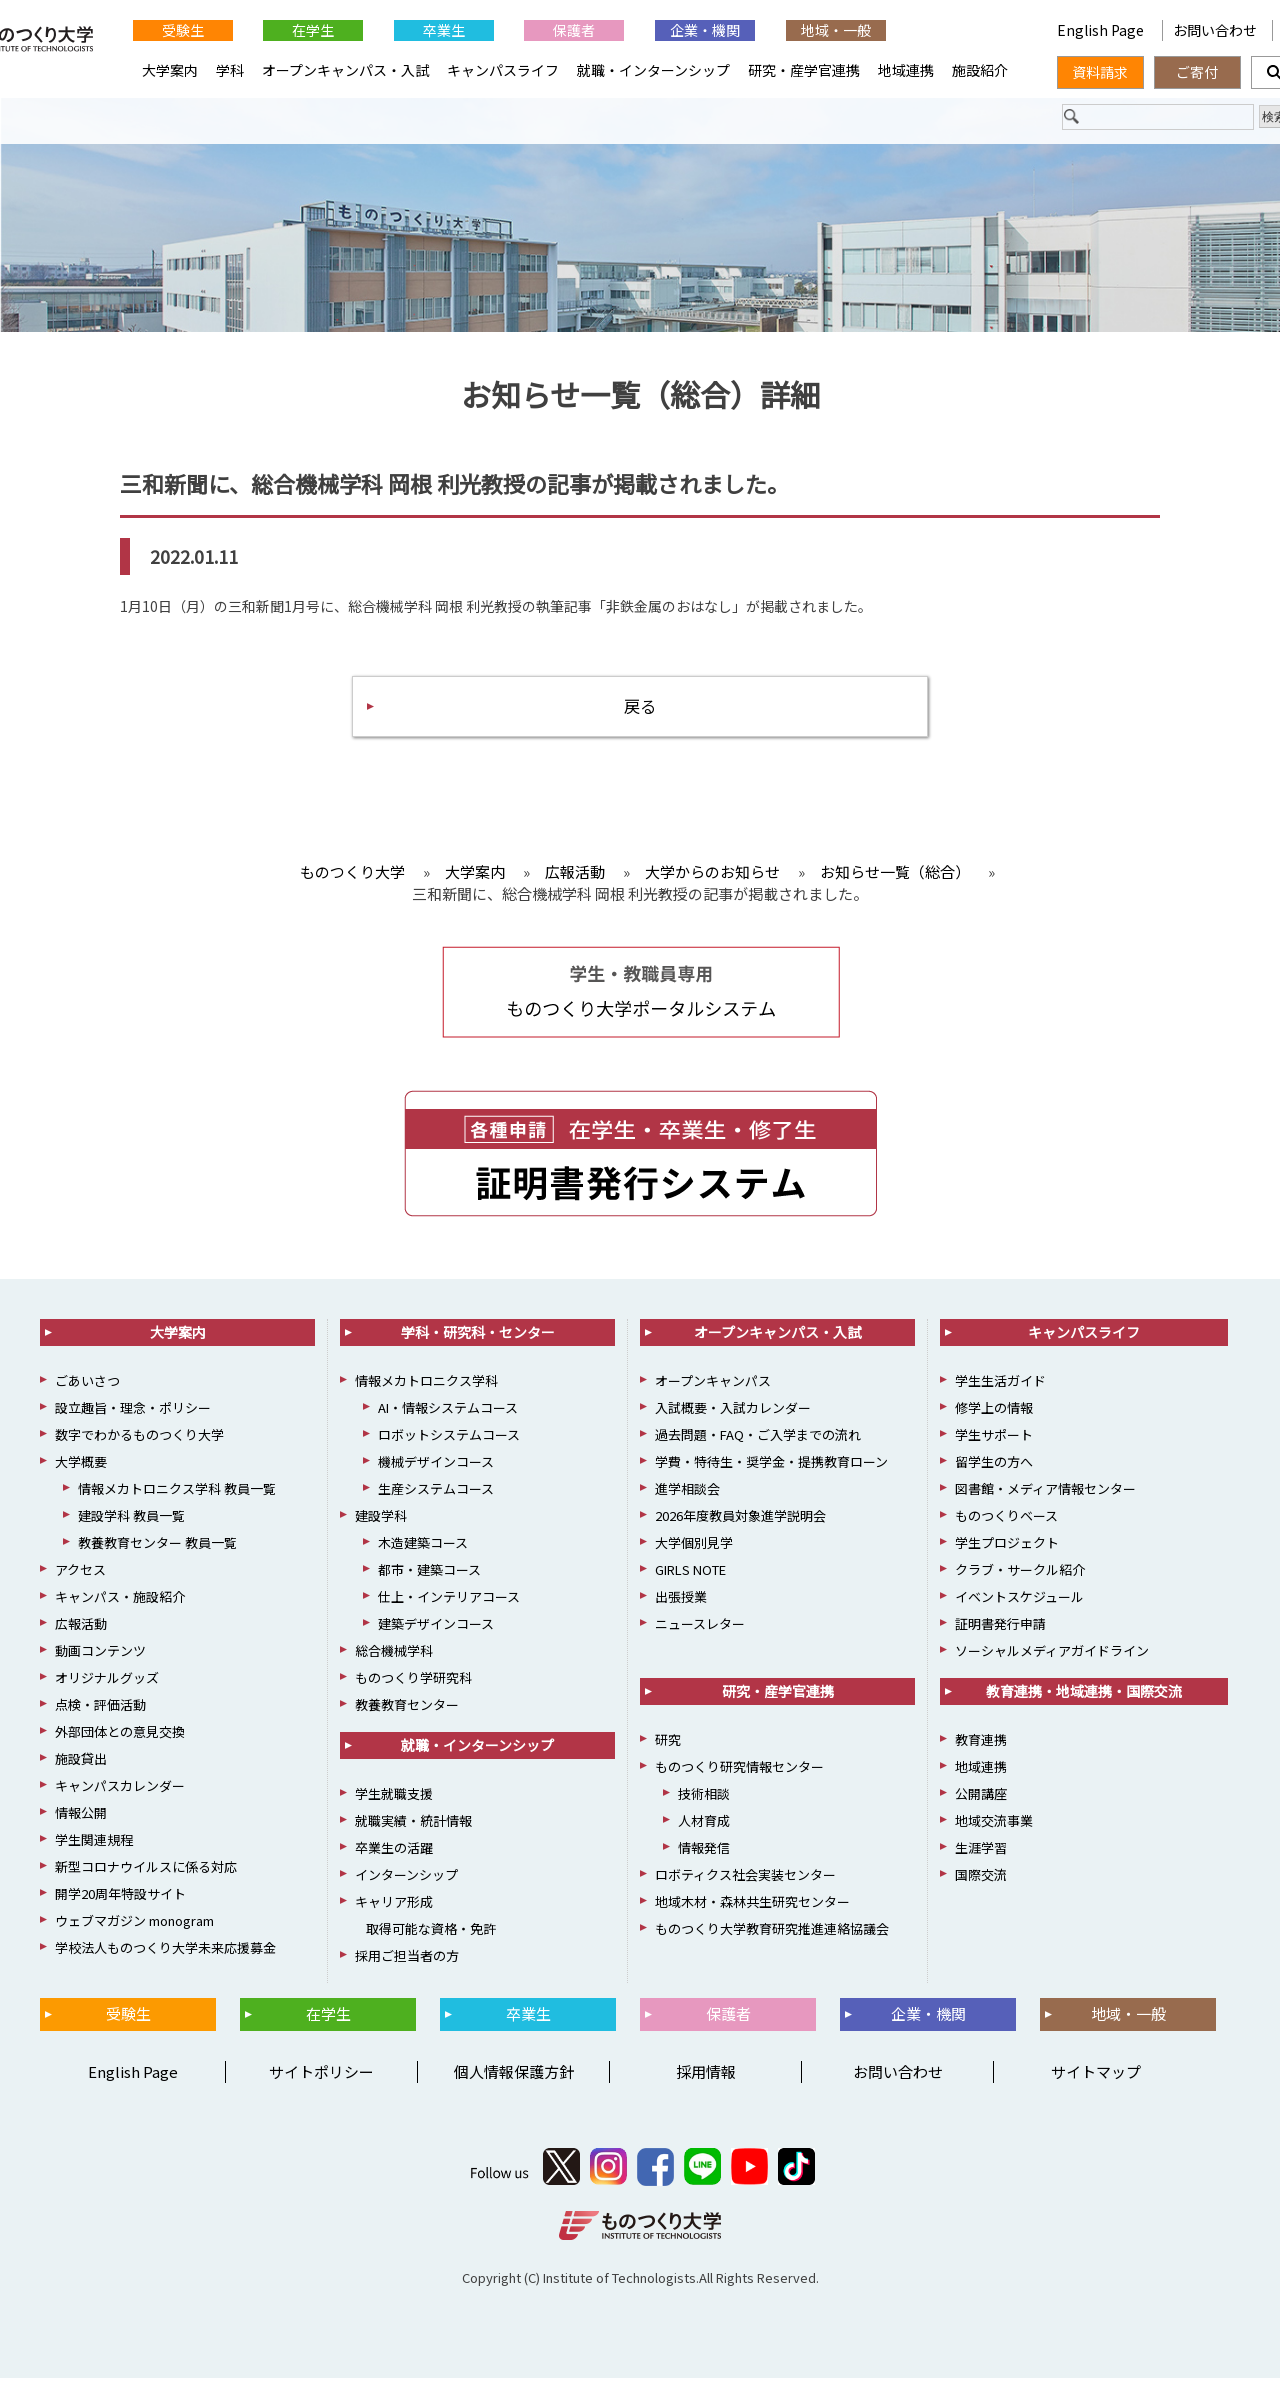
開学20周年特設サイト (120, 1900)
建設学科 (381, 1522)
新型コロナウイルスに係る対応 (146, 1873)
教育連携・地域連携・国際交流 (1084, 1698)
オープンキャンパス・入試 (345, 70)
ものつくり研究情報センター (739, 1773)
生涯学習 (981, 1854)
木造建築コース (423, 1549)
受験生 (183, 30)
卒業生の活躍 (394, 1854)
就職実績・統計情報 (413, 1827)
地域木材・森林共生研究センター (752, 1908)
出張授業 (681, 1603)
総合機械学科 (394, 1657)
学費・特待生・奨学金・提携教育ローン (771, 1468)
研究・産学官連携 (804, 70)
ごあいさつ (87, 1387)
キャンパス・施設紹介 (120, 1603)
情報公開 (81, 1819)
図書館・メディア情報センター (1045, 1495)
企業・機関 (705, 30)
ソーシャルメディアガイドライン (1052, 1657)
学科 (230, 70)
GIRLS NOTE (690, 1576)
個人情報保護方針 (514, 2078)
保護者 (574, 30)
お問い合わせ (1215, 30)
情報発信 (704, 1854)
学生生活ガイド (1000, 1387)
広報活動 (81, 1630)
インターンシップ (406, 1881)
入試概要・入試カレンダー (733, 1414)
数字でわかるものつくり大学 (139, 1441)
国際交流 (981, 1881)
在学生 (313, 30)
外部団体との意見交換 (120, 1738)
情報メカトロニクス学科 (426, 1387)
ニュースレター (700, 1630)
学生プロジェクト (1007, 1549)
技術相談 (704, 1800)
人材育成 (704, 1827)
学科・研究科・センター (478, 1339)
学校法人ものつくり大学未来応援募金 (165, 1954)
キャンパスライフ (503, 70)
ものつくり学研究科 (413, 1684)
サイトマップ (1096, 2078)
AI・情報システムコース (448, 1414)
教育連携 (981, 1746)
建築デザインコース (436, 1630)
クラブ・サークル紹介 (1020, 1576)
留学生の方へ (994, 1468)
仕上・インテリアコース (449, 1603)
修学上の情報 (994, 1414)
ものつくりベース (1006, 1522)
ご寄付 (1197, 72)
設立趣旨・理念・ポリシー (133, 1414)
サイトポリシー (321, 2078)
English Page (1102, 30)
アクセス (80, 1576)
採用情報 (706, 2078)
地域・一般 (836, 30)
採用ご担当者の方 (407, 1962)
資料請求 (1100, 72)
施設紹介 (980, 70)
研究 (668, 1746)
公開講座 (981, 1800)
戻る (640, 710)
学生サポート (994, 1441)
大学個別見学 (694, 1549)
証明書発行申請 (1000, 1630)
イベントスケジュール (1019, 1603)
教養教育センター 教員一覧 (157, 1549)
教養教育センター (407, 1711)
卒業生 (444, 30)
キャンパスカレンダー (120, 1792)
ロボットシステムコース (449, 1441)
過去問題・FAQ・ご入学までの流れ (758, 1441)
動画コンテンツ (100, 1657)
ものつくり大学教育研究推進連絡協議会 (772, 1935)
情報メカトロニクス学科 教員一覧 (177, 1495)
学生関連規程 (94, 1846)
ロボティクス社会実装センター (745, 1881)
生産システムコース (436, 1495)
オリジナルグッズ (107, 1684)
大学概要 (81, 1468)
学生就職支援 (394, 1800)
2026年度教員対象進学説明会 (740, 1522)
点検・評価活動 (100, 1711)
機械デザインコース (436, 1468)
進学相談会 (687, 1495)
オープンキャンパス (713, 1387)
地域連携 (906, 70)
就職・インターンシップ (653, 70)
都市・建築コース (429, 1576)
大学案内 (170, 70)
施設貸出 (81, 1765)
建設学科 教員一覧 (131, 1522)
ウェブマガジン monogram (134, 1927)
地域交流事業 (994, 1827)
